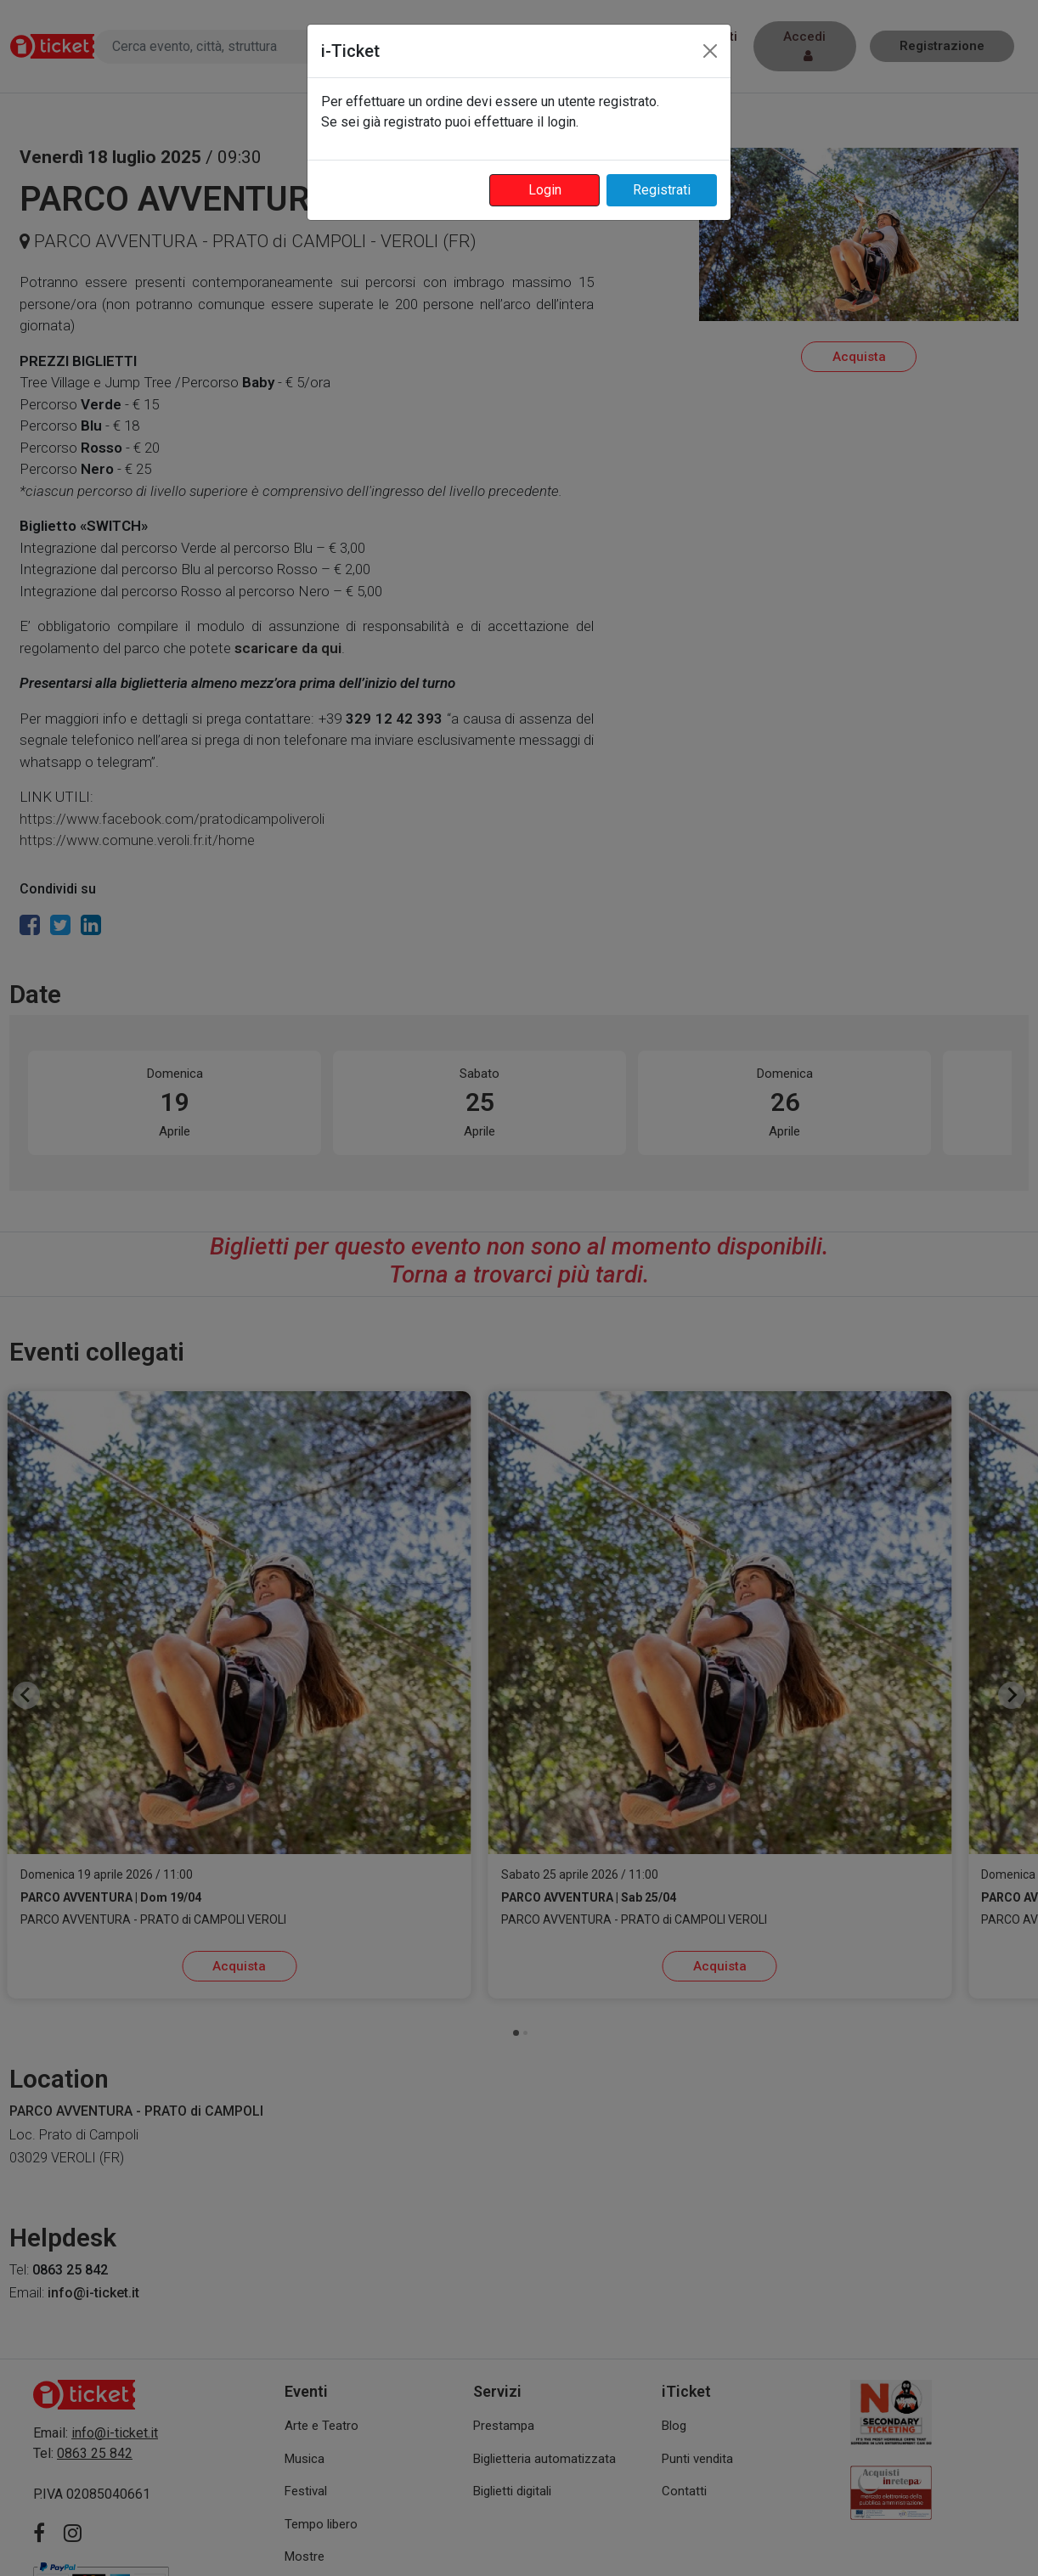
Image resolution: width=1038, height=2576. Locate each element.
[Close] (710, 51)
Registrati (662, 190)
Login (544, 190)
